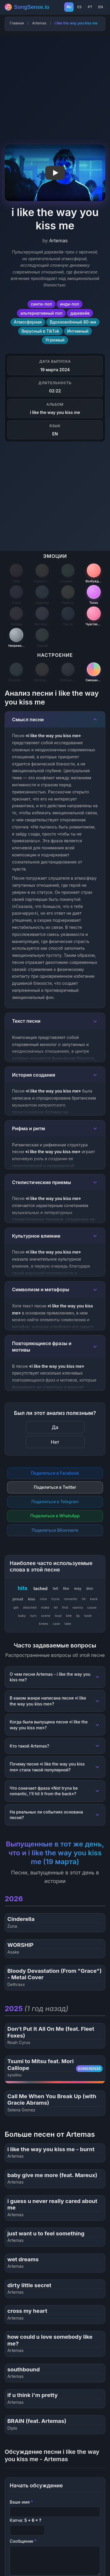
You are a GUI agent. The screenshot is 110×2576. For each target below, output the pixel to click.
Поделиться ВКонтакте (55, 1530)
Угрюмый (55, 339)
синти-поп (41, 303)
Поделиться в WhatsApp (54, 1515)
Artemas (39, 23)
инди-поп (69, 303)
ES (79, 7)
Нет (55, 1442)
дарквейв (80, 313)
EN (100, 7)
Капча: (25, 2520)
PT (90, 7)
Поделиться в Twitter (55, 1487)
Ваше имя (21, 2501)
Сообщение (23, 2541)
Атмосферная (28, 321)
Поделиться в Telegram (55, 1501)
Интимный (78, 331)
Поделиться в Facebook (55, 1473)
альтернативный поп (41, 313)
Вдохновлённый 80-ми (73, 321)
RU (69, 7)
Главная (17, 23)
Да (55, 1427)
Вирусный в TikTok (40, 331)
